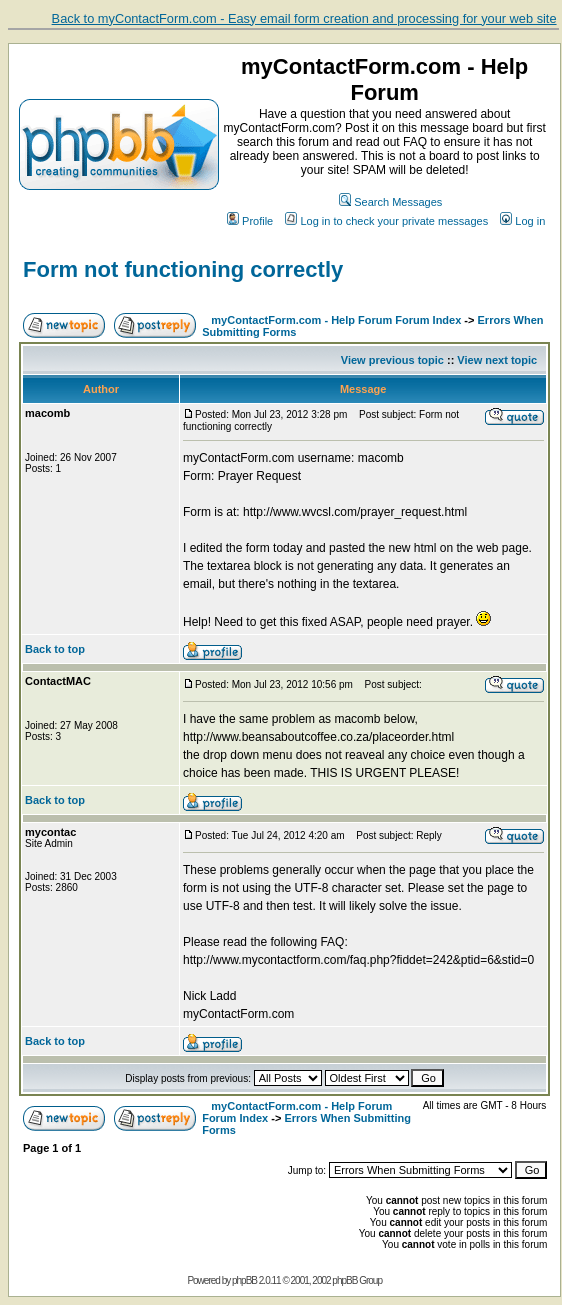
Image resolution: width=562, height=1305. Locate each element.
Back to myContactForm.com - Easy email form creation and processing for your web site (304, 18)
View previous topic (392, 360)
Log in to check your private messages (386, 221)
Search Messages (390, 202)
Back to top (55, 649)
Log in (522, 221)
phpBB (244, 1280)
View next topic (497, 360)
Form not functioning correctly (183, 269)
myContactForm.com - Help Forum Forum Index (336, 320)
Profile (250, 221)
